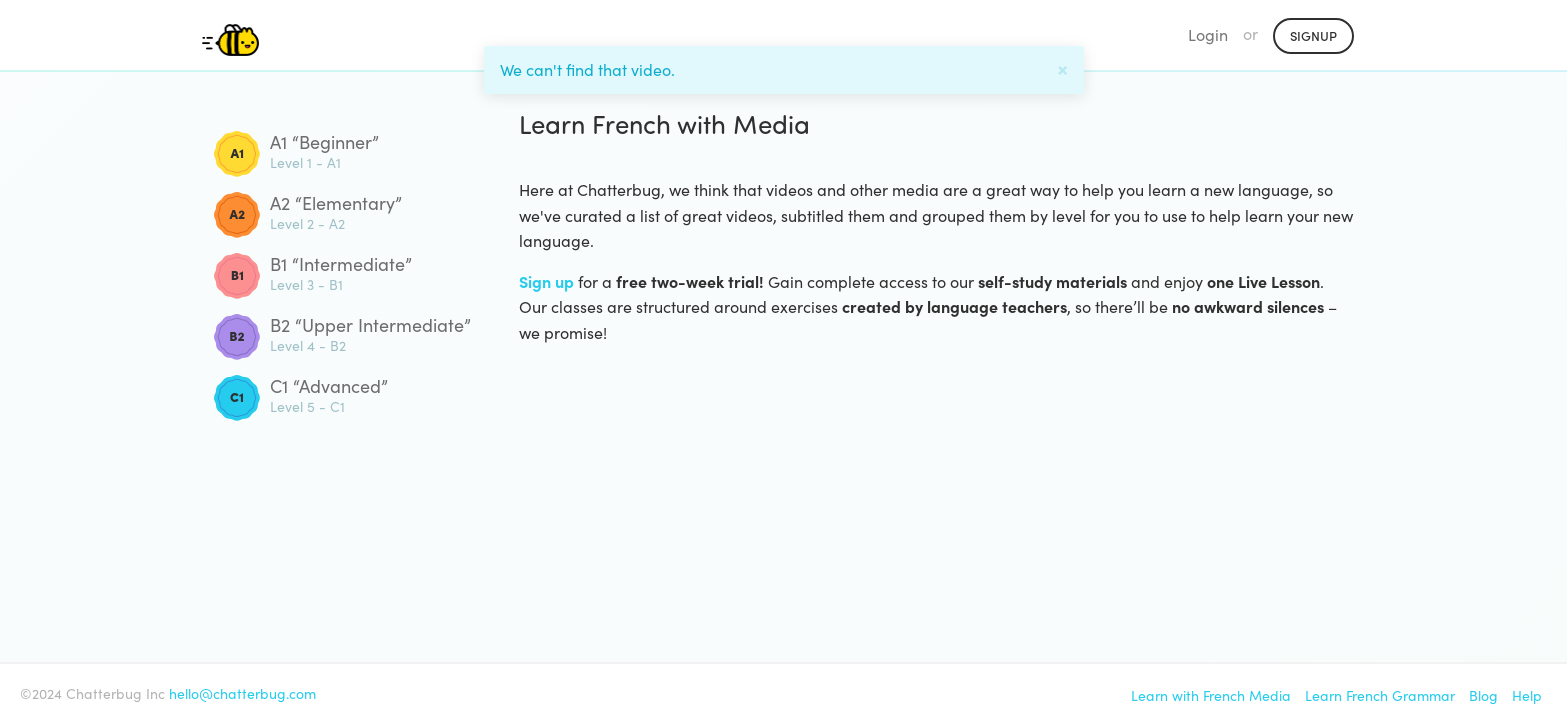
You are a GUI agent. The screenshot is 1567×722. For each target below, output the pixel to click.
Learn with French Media (1211, 695)
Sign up (546, 281)
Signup (1313, 35)
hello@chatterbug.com (242, 693)
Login (1208, 34)
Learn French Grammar (1380, 695)
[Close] (1062, 67)
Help (1527, 695)
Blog (1483, 695)
